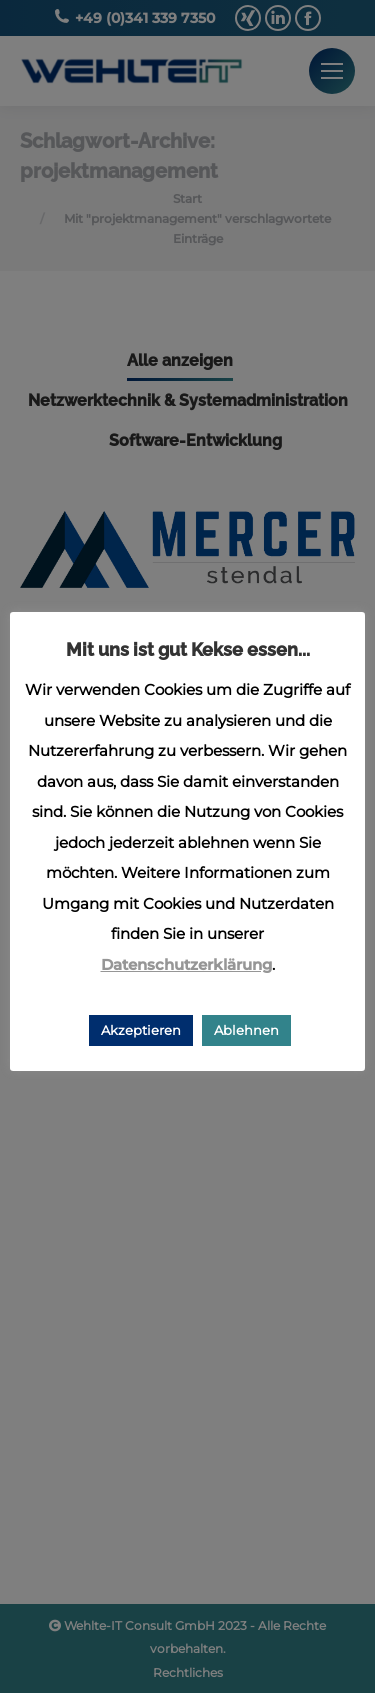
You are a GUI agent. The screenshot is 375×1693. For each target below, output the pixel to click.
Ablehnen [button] (246, 1030)
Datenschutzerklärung (186, 964)
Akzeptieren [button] (141, 1030)
